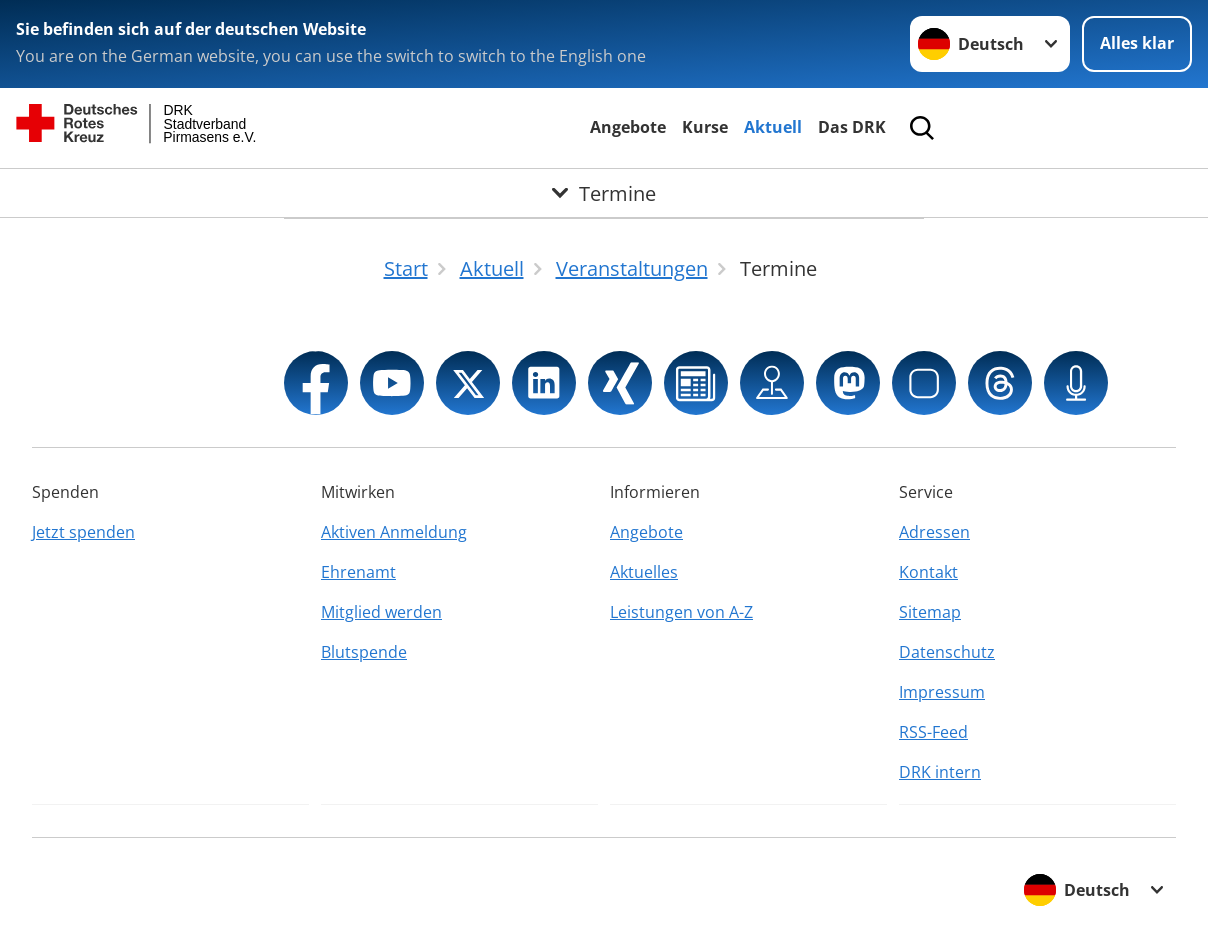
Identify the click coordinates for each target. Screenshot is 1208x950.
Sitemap (930, 612)
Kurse (705, 127)
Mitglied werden (381, 612)
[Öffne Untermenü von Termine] (604, 193)
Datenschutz (947, 652)
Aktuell (773, 127)
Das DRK (852, 127)
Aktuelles (644, 572)
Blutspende (364, 652)
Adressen (934, 532)
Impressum (942, 692)
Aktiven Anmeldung (394, 532)
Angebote (628, 127)
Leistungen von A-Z (681, 612)
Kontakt (928, 572)
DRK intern (940, 772)
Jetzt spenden (83, 532)
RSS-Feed (933, 732)
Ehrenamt (358, 572)
